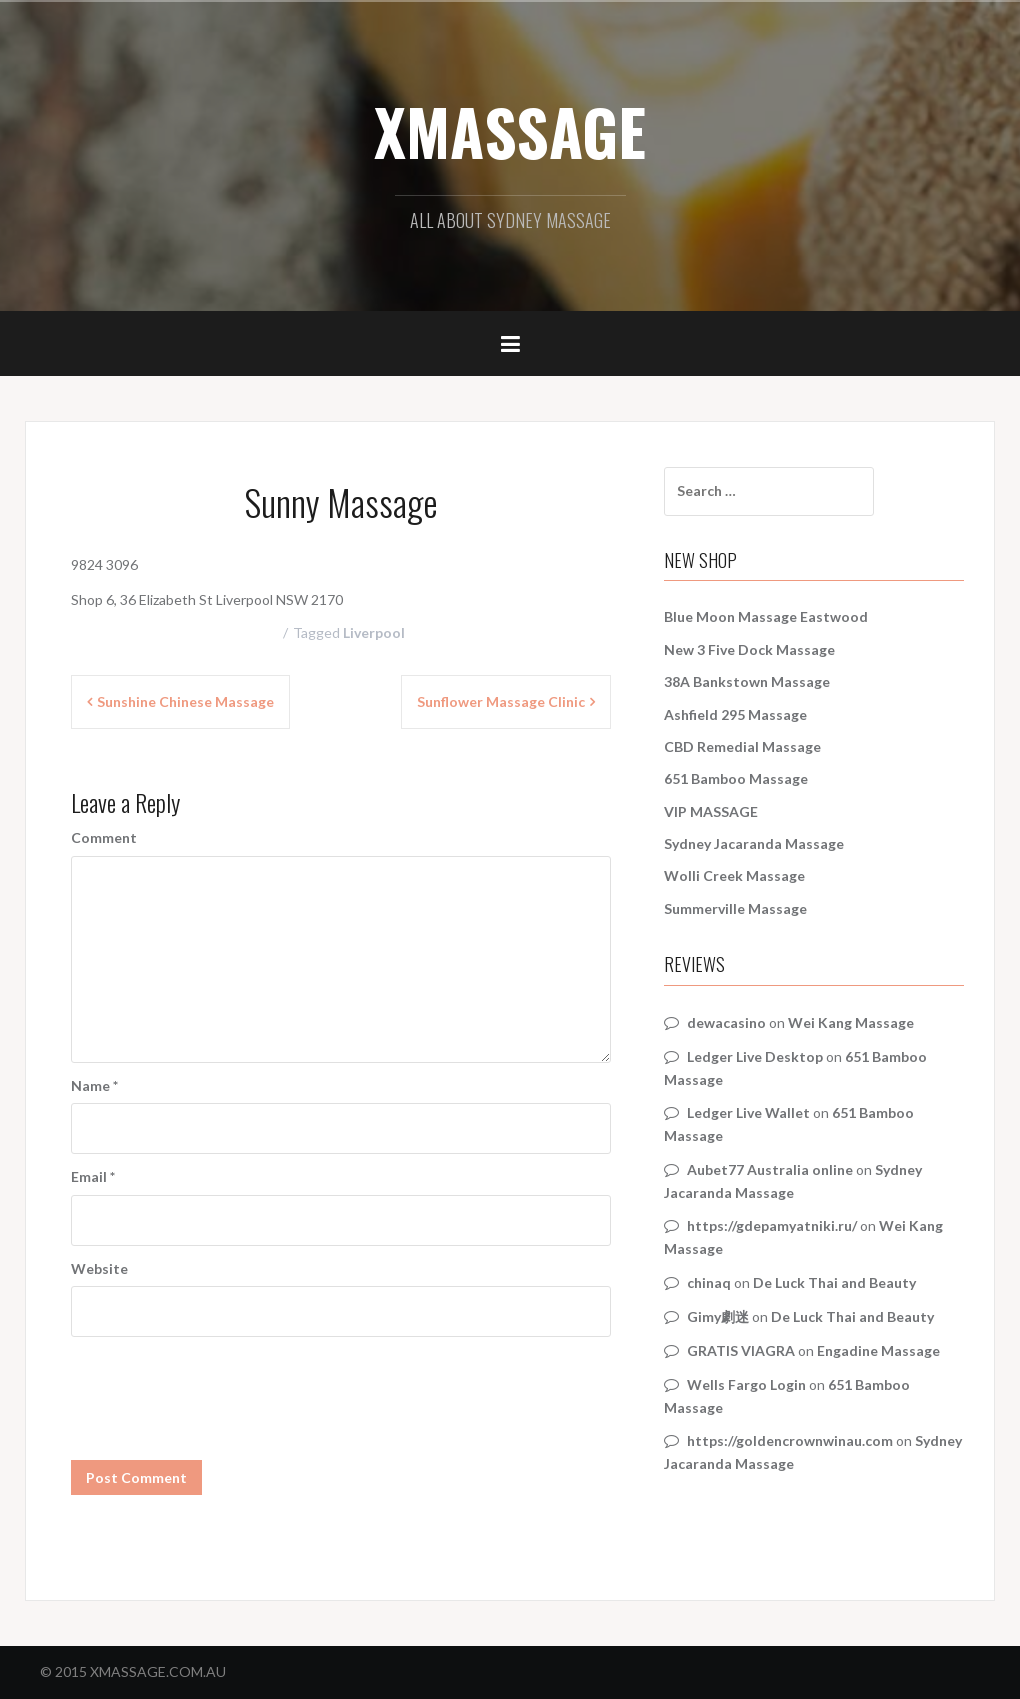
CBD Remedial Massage (742, 746)
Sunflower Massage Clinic (501, 701)
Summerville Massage (735, 908)
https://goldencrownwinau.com (790, 1440)
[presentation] (223, 1386)
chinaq (709, 1282)
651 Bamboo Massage (736, 778)
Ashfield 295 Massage (735, 714)
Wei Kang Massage (851, 1022)
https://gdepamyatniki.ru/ (772, 1225)
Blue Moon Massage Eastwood (766, 616)
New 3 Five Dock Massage (749, 649)
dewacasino (726, 1022)
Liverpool (374, 632)
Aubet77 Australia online (770, 1169)
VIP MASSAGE (711, 811)
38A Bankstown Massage (747, 681)
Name (94, 1085)
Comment (104, 837)
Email (93, 1176)
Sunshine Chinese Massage (185, 701)
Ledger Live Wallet (748, 1112)
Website (99, 1268)
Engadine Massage (878, 1350)
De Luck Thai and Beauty (834, 1282)
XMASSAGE (510, 131)
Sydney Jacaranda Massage (754, 843)
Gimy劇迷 (718, 1316)
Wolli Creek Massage (734, 875)
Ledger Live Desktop (755, 1056)
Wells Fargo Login (746, 1384)
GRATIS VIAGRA (741, 1350)
